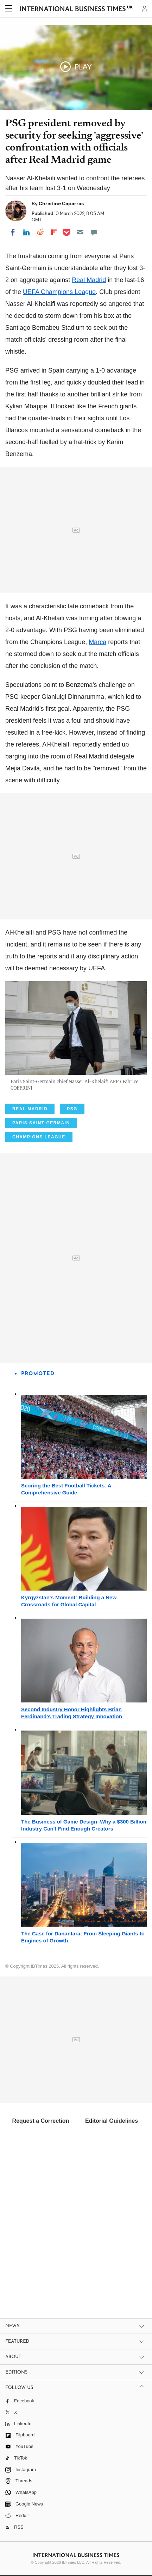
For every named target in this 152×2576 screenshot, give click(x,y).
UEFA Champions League (59, 291)
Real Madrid (89, 279)
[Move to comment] (94, 232)
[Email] (80, 232)
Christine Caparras (61, 203)
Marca (97, 641)
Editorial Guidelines (111, 2121)
